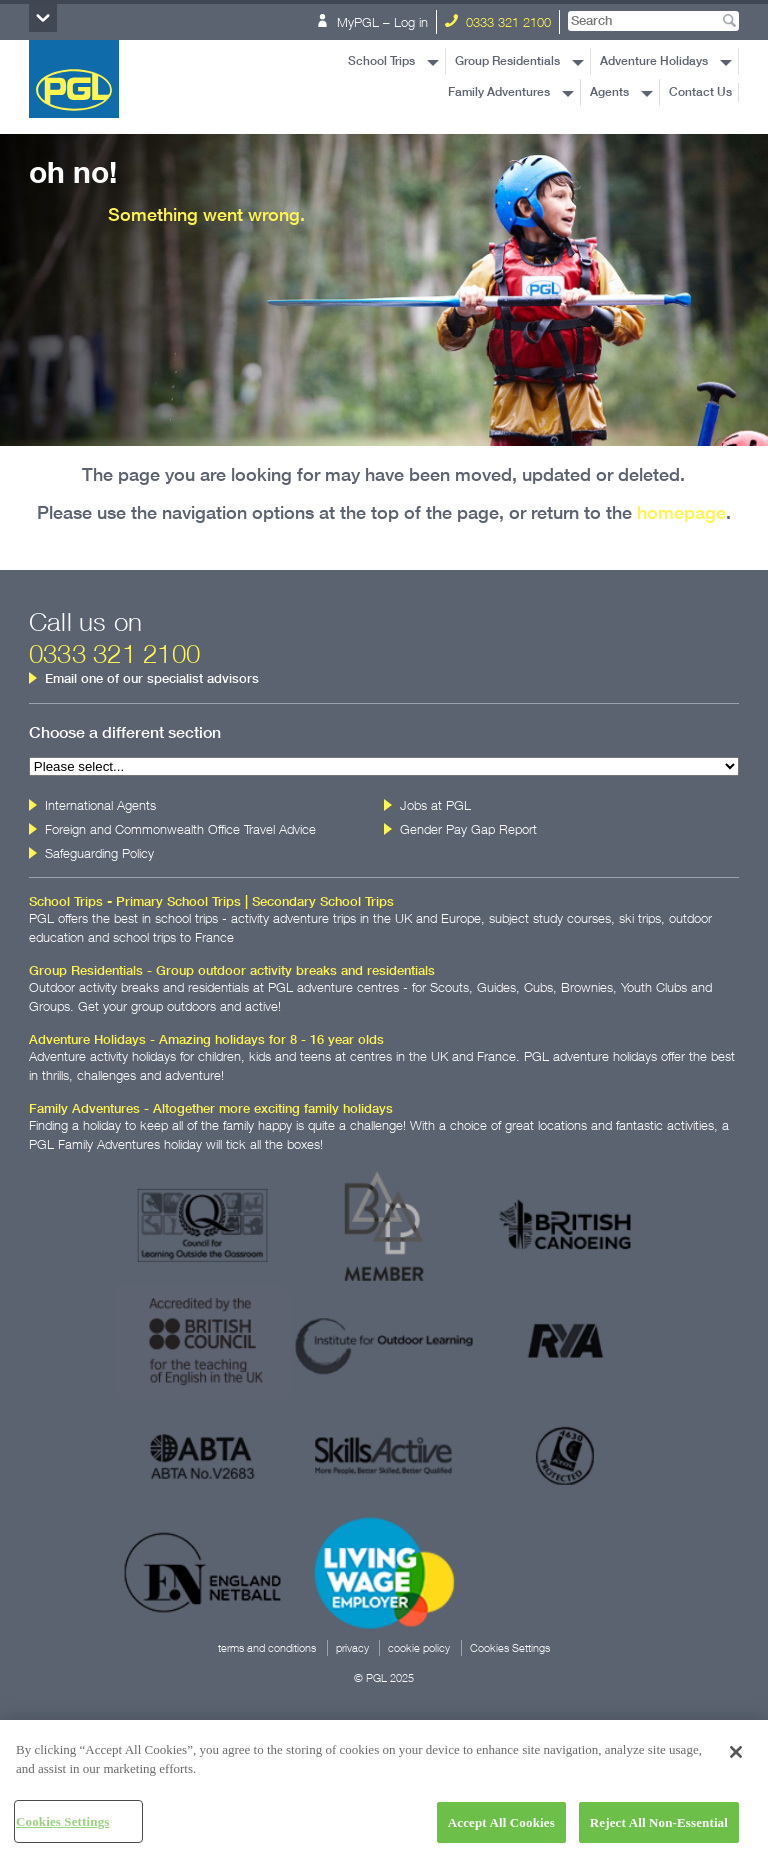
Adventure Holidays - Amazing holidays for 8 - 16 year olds (206, 1039)
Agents (609, 92)
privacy (352, 1647)
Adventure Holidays (654, 61)
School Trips (381, 61)
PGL (74, 79)
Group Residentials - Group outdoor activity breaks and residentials (232, 970)
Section (43, 18)
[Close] (736, 1759)
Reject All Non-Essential (659, 1829)
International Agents (100, 805)
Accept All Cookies (501, 1829)
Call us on (114, 637)
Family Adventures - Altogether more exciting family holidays (211, 1108)
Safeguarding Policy (99, 853)
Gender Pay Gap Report (468, 829)
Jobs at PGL (435, 805)
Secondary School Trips (323, 901)
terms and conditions (267, 1647)
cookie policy (419, 1647)
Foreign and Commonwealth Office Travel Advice (180, 829)
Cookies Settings (510, 1647)
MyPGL (347, 22)
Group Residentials (507, 61)
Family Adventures (499, 92)
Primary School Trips (178, 901)
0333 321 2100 (498, 22)
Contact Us (700, 92)
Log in (411, 22)
